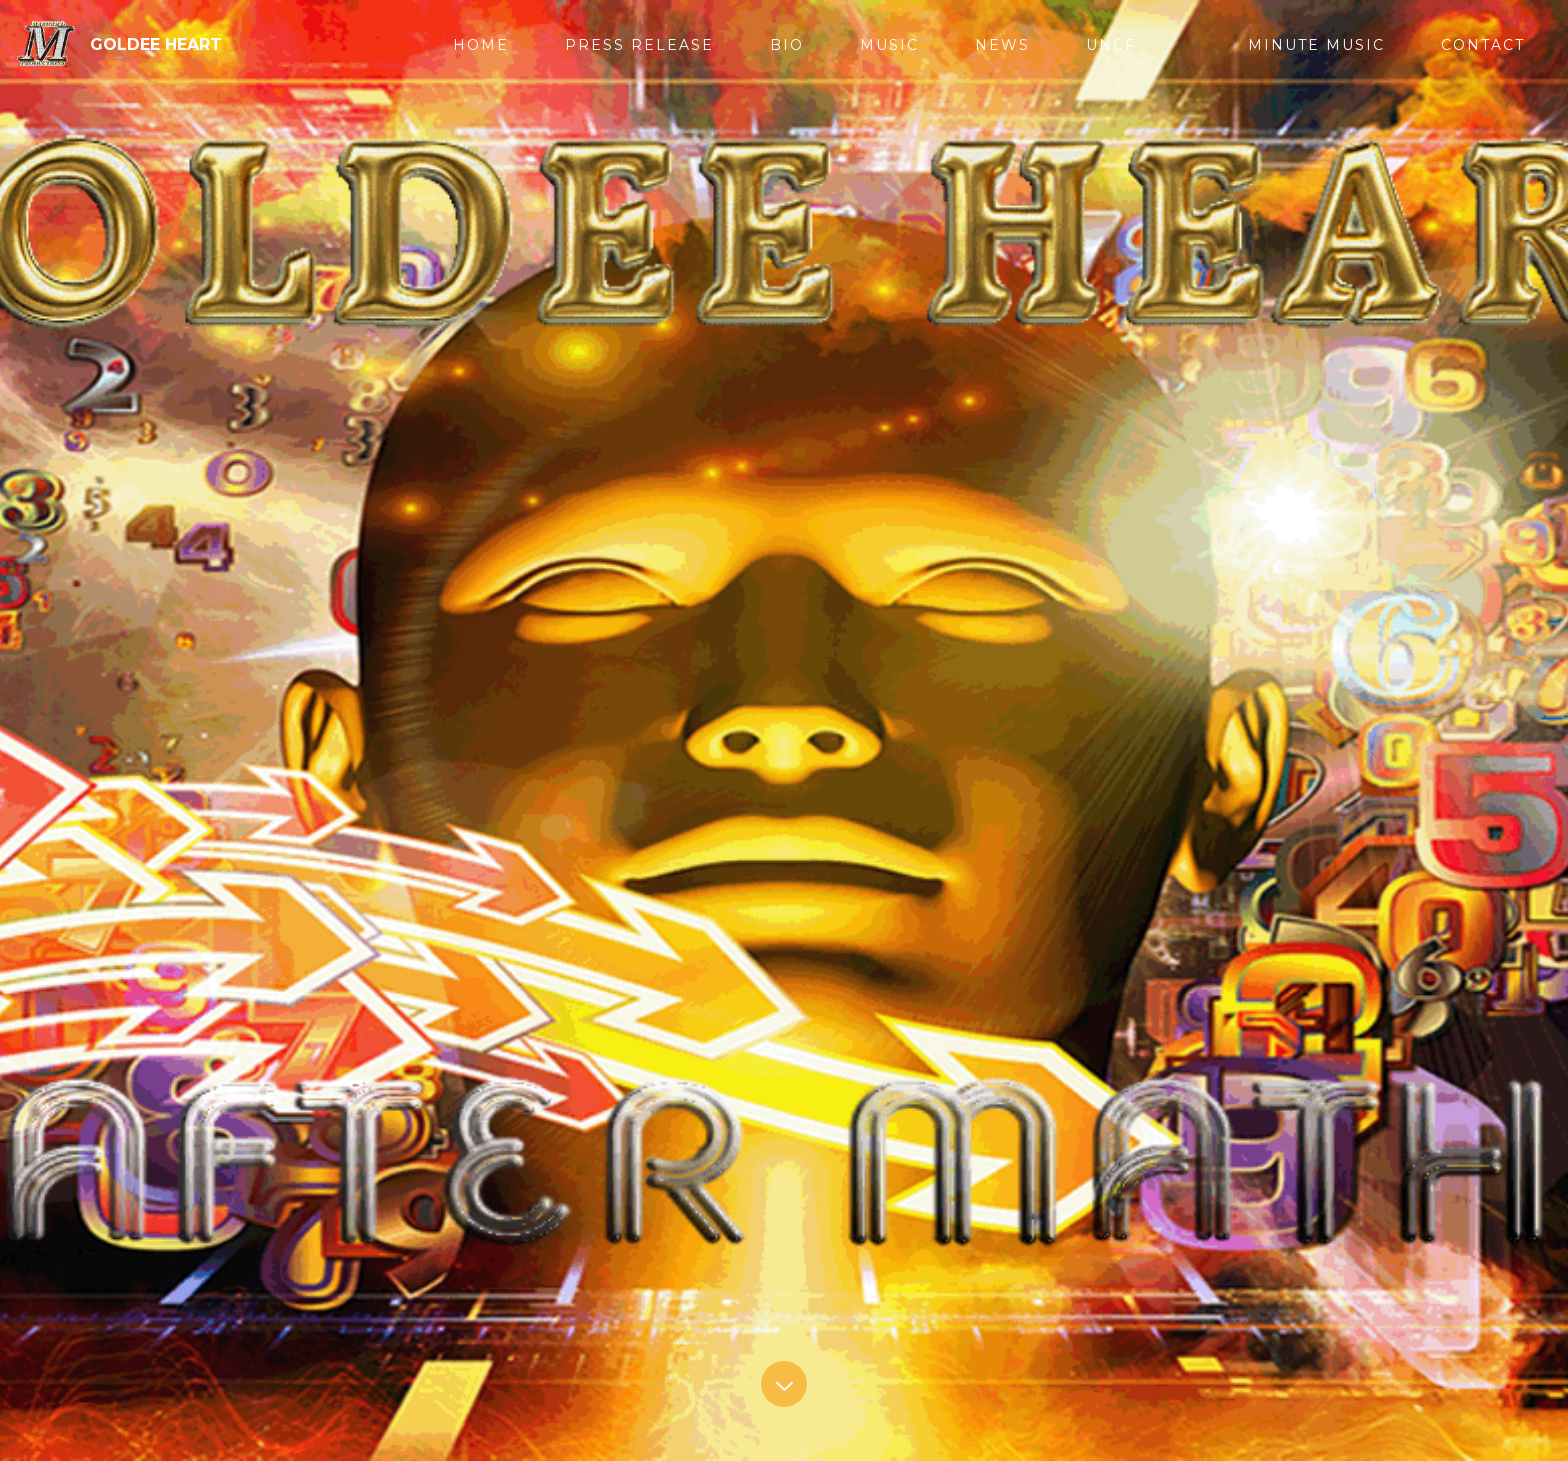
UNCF (1111, 45)
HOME (481, 45)
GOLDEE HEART (156, 44)
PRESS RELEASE (639, 45)
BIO (787, 45)
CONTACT (1483, 45)
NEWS (1002, 45)
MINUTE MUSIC (1316, 45)
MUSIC (889, 45)
